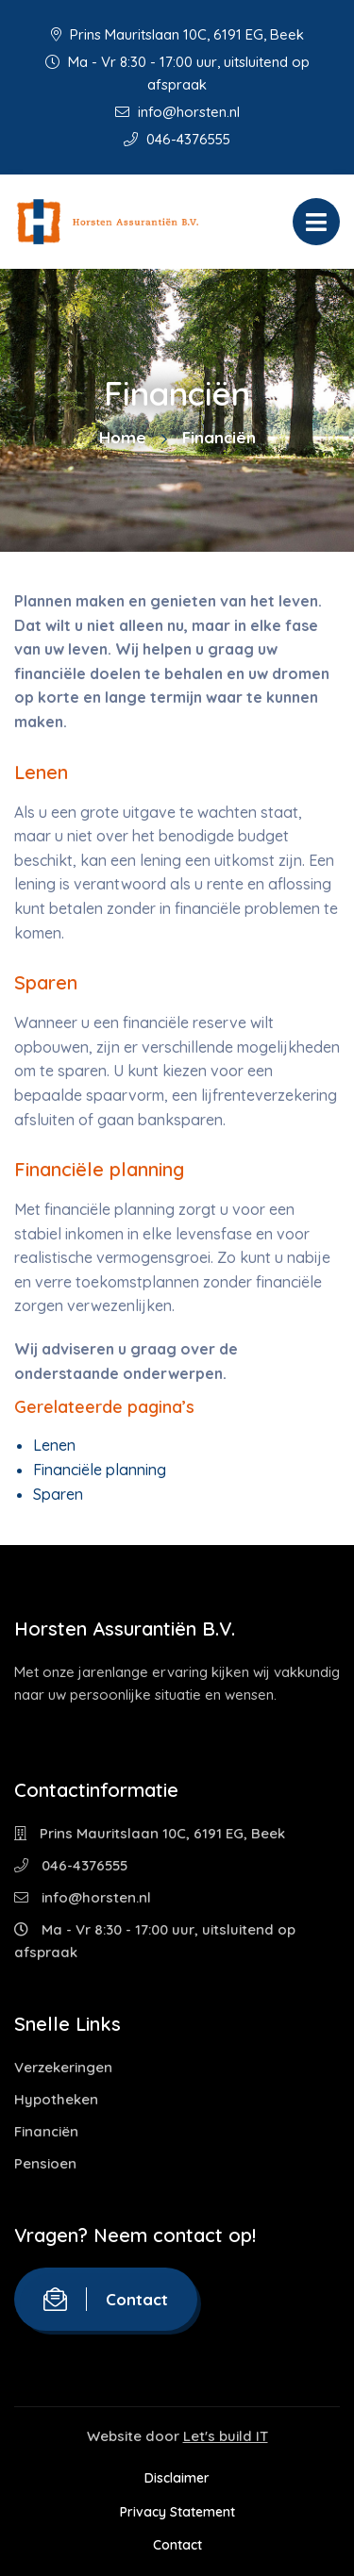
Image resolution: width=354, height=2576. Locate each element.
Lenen (54, 1445)
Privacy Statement (177, 2511)
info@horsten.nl (177, 112)
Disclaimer (177, 2477)
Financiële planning (99, 1469)
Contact (105, 2299)
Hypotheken (56, 2099)
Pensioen (45, 2163)
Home (122, 437)
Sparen (58, 1494)
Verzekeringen (63, 2067)
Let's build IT (225, 2436)
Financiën (46, 2131)
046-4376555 (177, 139)
